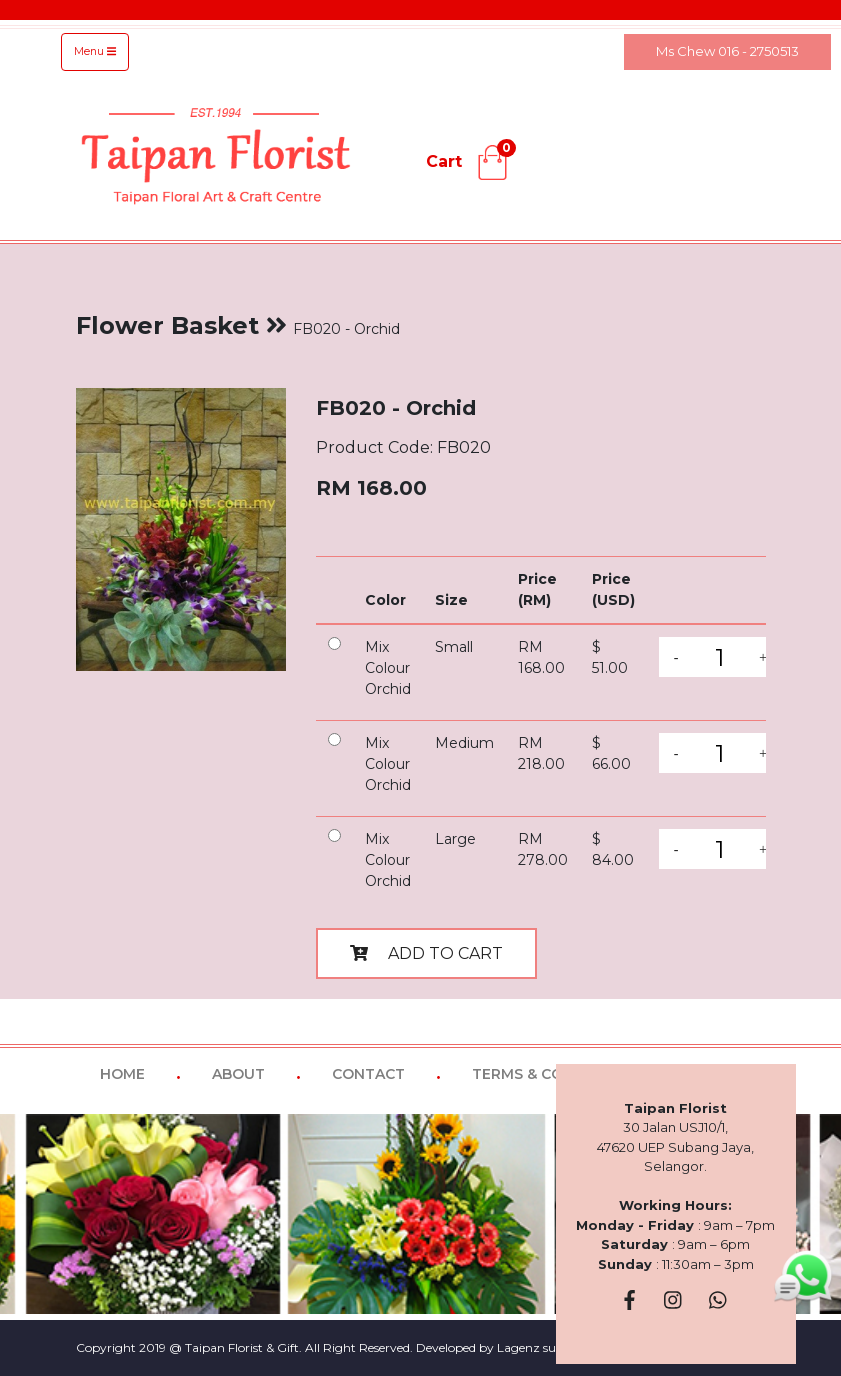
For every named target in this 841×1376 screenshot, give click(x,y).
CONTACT (368, 1074)
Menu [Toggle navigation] (95, 51)
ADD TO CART (426, 953)
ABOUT (238, 1074)
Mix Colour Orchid (388, 668)
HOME (122, 1074)
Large (455, 839)
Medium (464, 743)
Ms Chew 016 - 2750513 (727, 51)
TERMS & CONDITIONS (553, 1074)
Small (454, 647)
